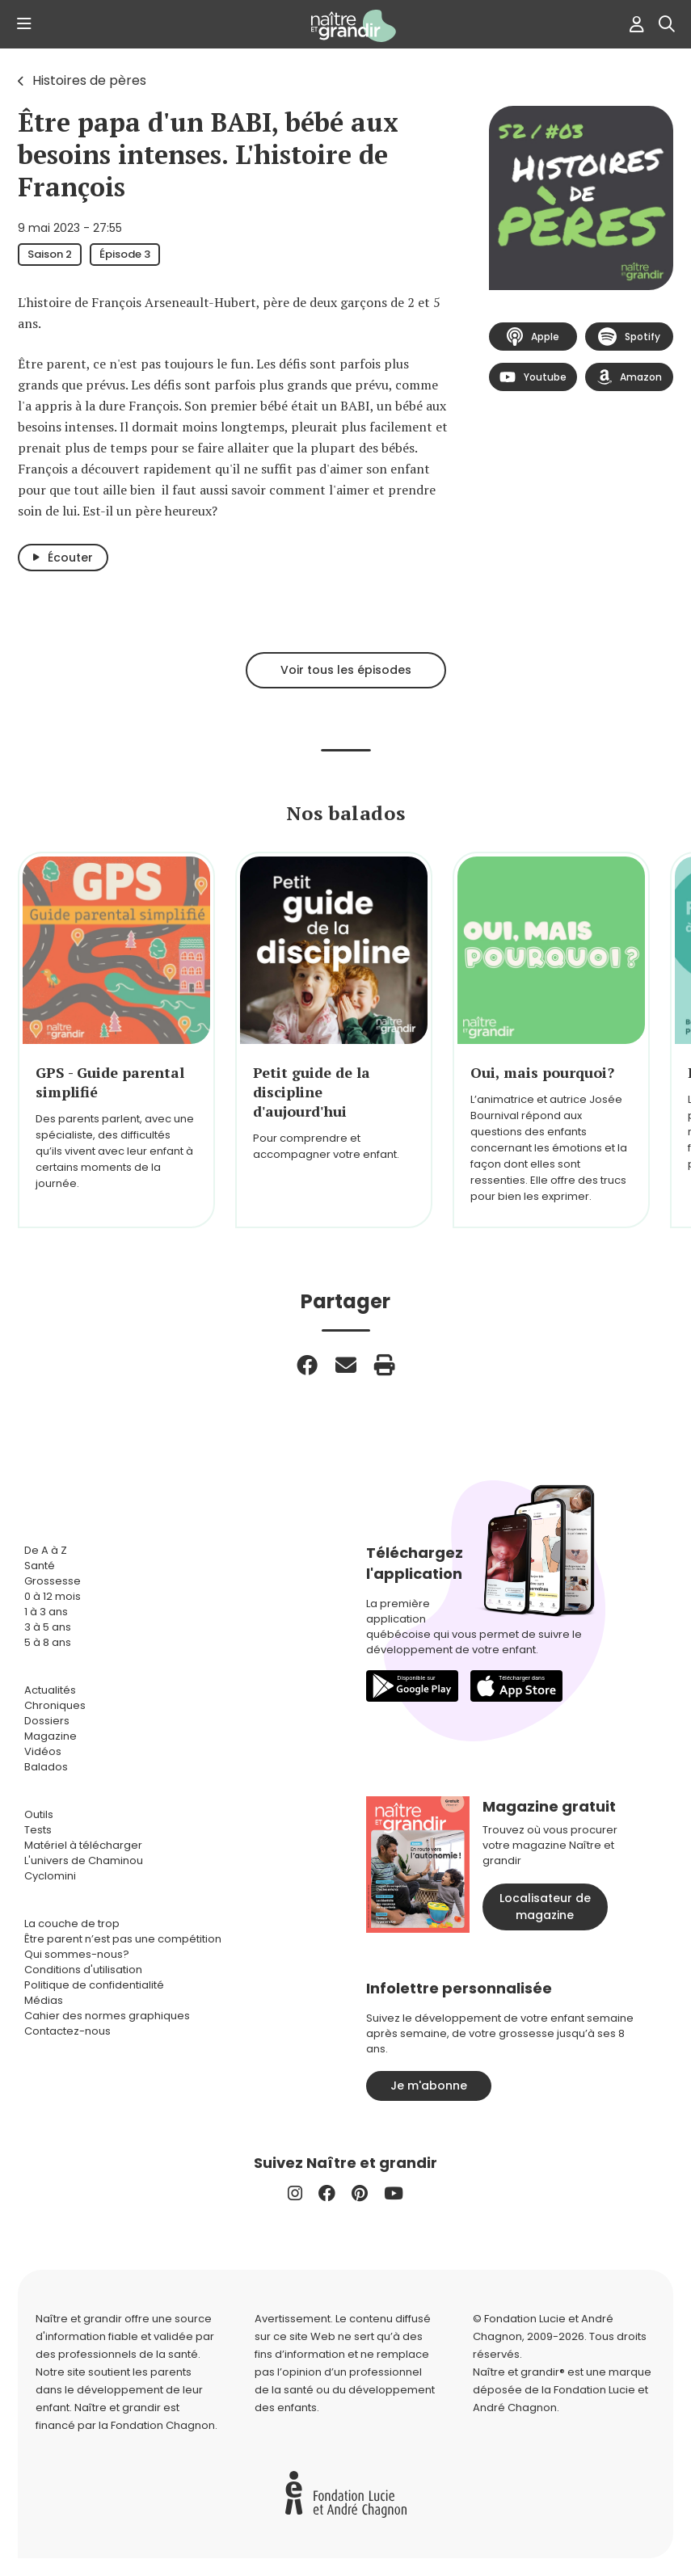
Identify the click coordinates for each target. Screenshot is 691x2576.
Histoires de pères (89, 80)
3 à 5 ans (47, 1627)
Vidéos (42, 1751)
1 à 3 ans (46, 1611)
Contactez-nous (67, 2031)
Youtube (533, 377)
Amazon (629, 376)
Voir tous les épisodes (345, 670)
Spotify (629, 337)
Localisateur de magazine (545, 1906)
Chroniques (55, 1705)
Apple (533, 336)
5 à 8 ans (47, 1642)
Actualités (50, 1690)
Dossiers (47, 1720)
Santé (39, 1565)
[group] (116, 1040)
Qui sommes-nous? (76, 1954)
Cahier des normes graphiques (107, 2015)
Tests (38, 1829)
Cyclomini (50, 1876)
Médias (43, 2000)
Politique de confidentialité (94, 1985)
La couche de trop (72, 1923)
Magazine (50, 1736)
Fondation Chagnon (163, 2425)
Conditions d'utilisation (83, 1969)
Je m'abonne (428, 2085)
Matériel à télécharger (83, 1845)
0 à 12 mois (52, 1596)
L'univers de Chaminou (83, 1860)
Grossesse (52, 1581)
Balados (46, 1766)
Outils (38, 1814)
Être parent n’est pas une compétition (122, 1939)
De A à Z (45, 1550)
